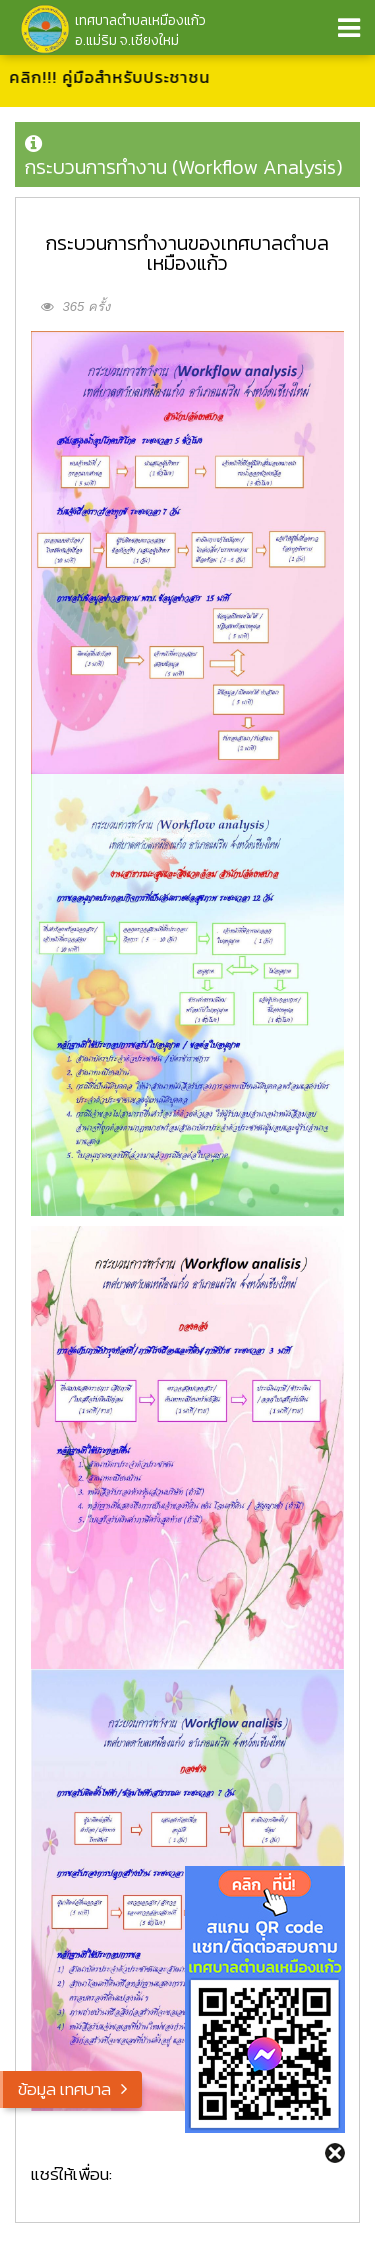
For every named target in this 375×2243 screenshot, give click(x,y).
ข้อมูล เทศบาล (64, 2089)
